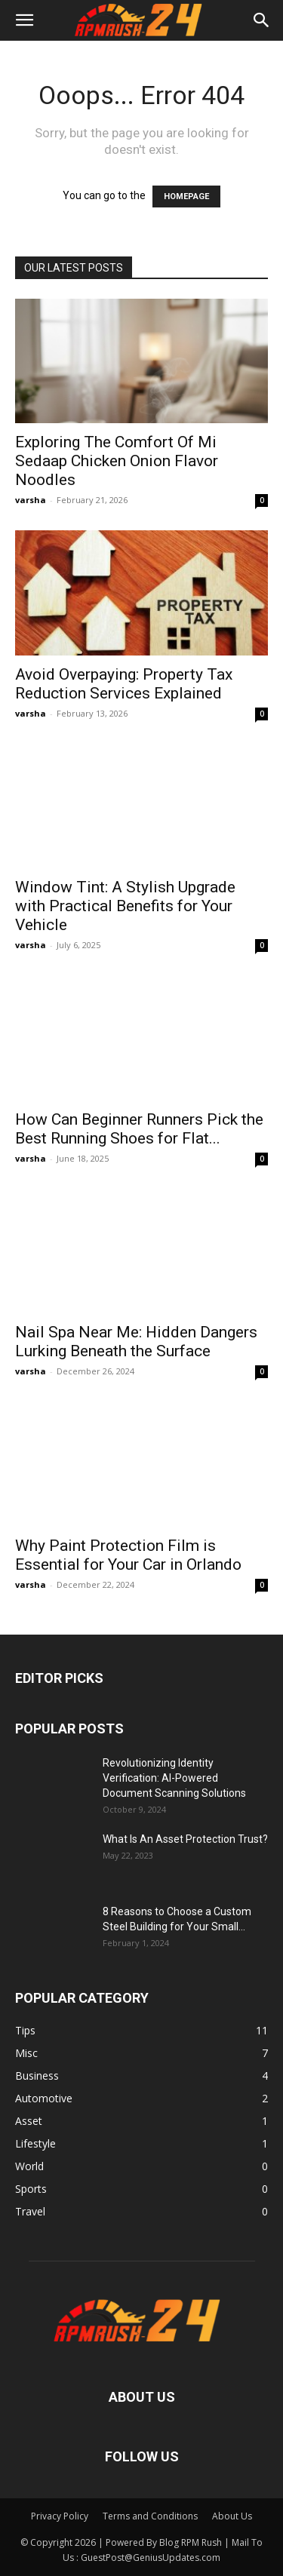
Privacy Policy (59, 2516)
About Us (232, 2516)
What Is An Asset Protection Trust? (185, 1839)
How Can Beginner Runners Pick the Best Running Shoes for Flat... (139, 1128)
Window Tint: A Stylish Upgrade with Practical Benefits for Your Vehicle (125, 906)
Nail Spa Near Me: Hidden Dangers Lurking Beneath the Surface (136, 1341)
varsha (30, 499)
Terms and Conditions (150, 2516)
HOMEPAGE (186, 196)
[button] (24, 20)
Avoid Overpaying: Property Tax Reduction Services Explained (123, 683)
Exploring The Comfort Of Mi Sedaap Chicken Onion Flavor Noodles (116, 461)
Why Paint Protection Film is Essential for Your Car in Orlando (128, 1555)
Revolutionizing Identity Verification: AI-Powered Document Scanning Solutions (174, 1778)
